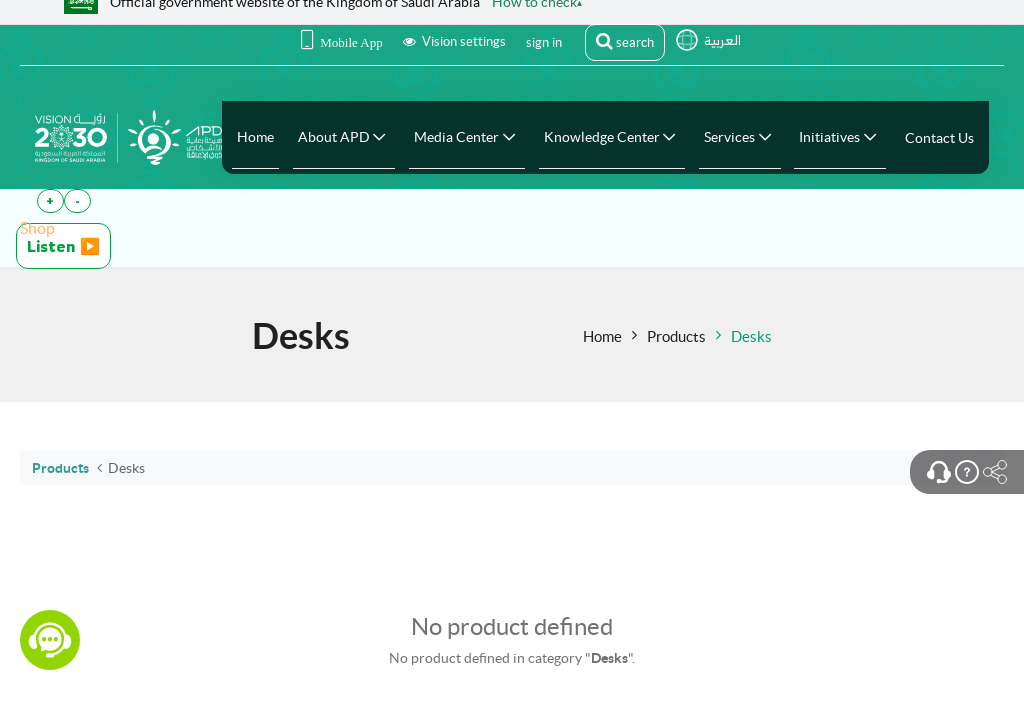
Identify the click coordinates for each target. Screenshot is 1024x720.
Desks (751, 336)
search (625, 41)
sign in (544, 42)
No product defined (512, 626)
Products (676, 336)
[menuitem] (255, 137)
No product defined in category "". (512, 658)
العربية (722, 40)
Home (602, 336)
